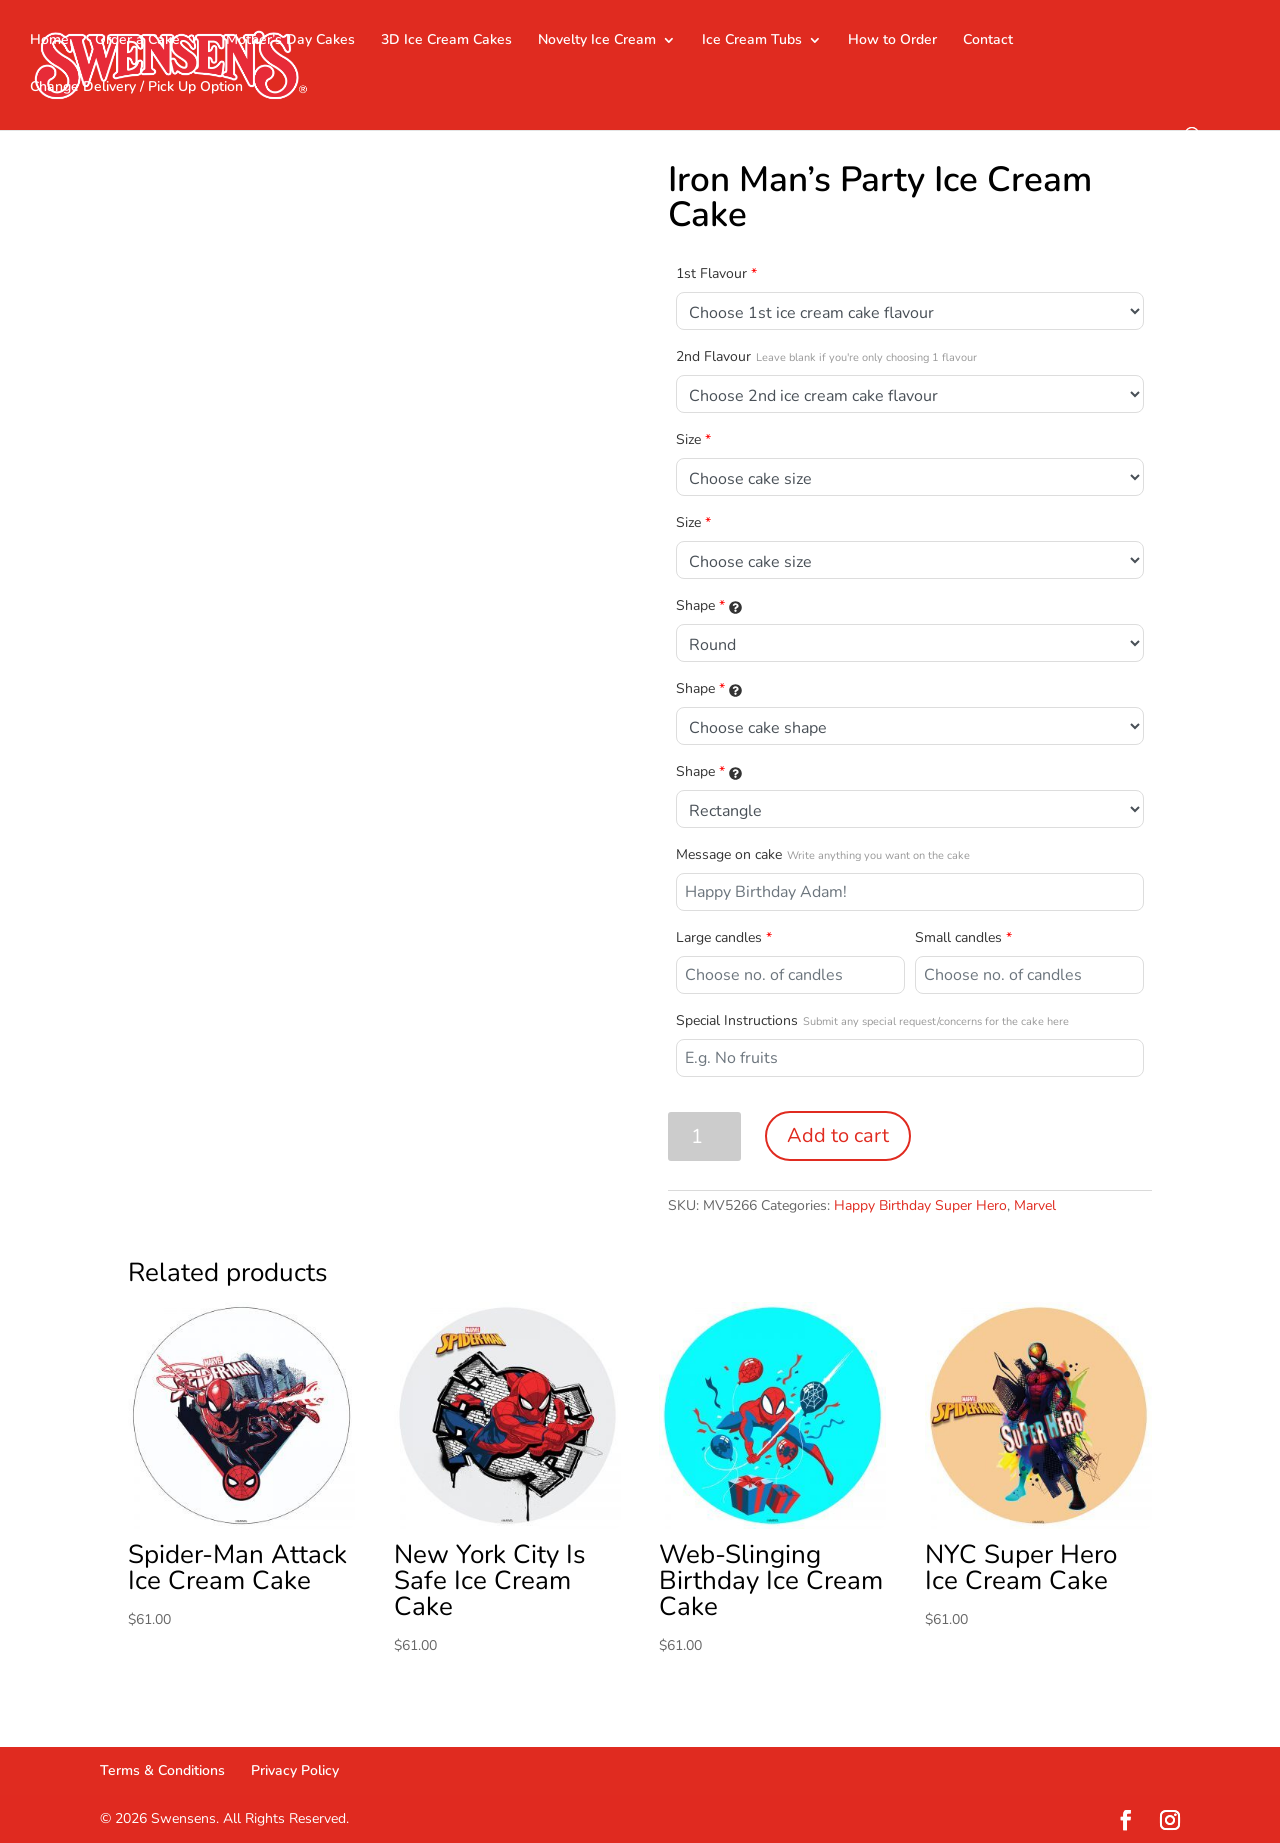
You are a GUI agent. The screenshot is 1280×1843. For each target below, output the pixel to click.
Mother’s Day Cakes (290, 41)
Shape (709, 605)
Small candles (963, 937)
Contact (988, 41)
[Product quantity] (704, 1136)
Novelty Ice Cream (597, 41)
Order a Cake (137, 41)
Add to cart (838, 1135)
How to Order (892, 41)
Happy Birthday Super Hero (920, 1205)
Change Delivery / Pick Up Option (136, 88)
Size (693, 439)
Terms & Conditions (162, 1770)
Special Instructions (872, 1020)
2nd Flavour (826, 356)
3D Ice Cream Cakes (446, 41)
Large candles (724, 937)
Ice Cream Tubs (752, 41)
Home (49, 41)
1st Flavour (716, 273)
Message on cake (823, 854)
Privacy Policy (295, 1770)
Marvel (1035, 1205)
